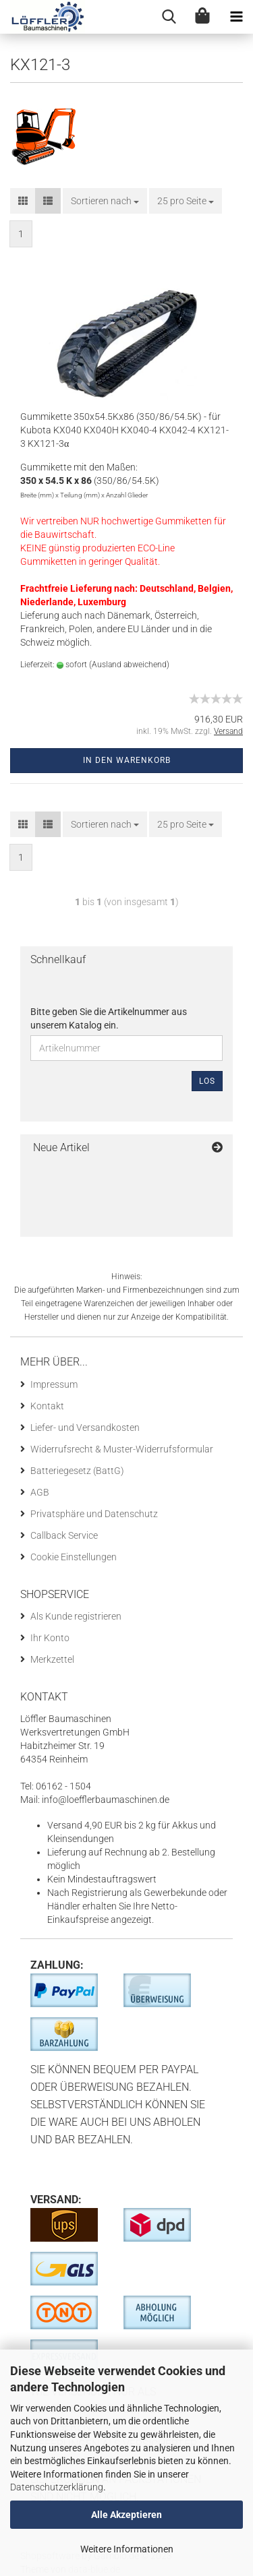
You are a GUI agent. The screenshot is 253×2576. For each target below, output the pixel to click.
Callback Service (64, 1535)
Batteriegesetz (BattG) (77, 1470)
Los (207, 1081)
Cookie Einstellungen (73, 1557)
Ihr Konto (49, 1637)
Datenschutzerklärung (56, 2487)
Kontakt (47, 1406)
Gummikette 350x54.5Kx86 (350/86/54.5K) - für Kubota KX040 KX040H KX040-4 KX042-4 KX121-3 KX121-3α (124, 430)
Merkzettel (52, 1659)
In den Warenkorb (127, 760)
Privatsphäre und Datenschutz (94, 1513)
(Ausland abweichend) (129, 664)
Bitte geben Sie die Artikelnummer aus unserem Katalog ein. (108, 1018)
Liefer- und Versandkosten (85, 1427)
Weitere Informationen (126, 2549)
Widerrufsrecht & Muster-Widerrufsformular (121, 1449)
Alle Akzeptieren (126, 2514)
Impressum (54, 1384)
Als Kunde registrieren (75, 1616)
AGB (39, 1492)
